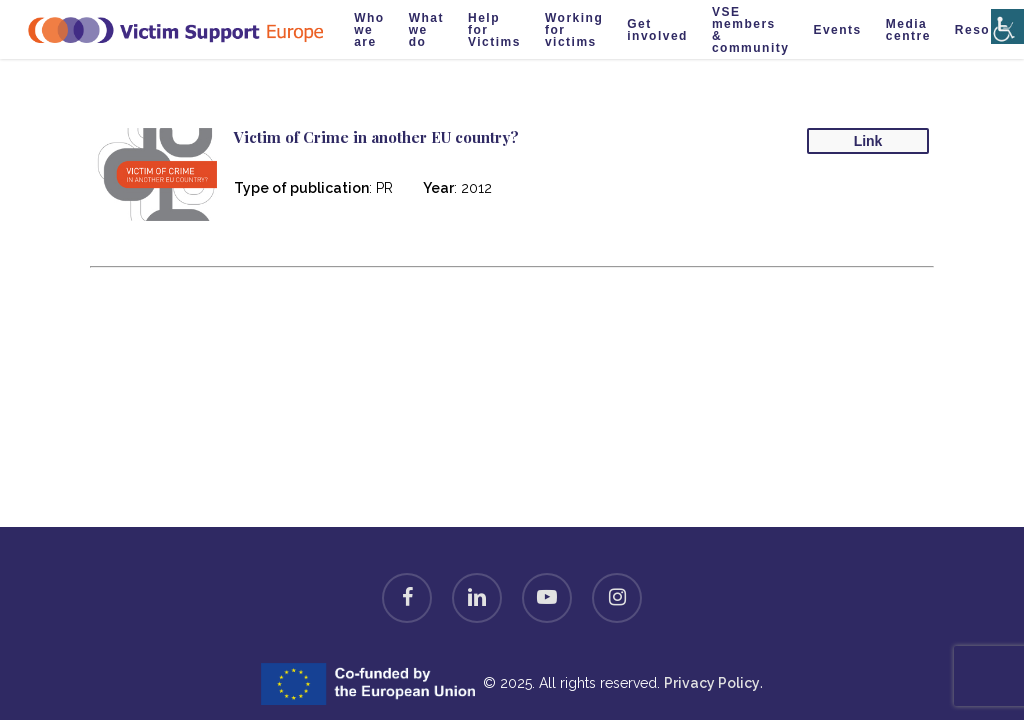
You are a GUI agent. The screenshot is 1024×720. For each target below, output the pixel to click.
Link (868, 141)
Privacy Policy (712, 683)
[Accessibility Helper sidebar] (1003, 12)
